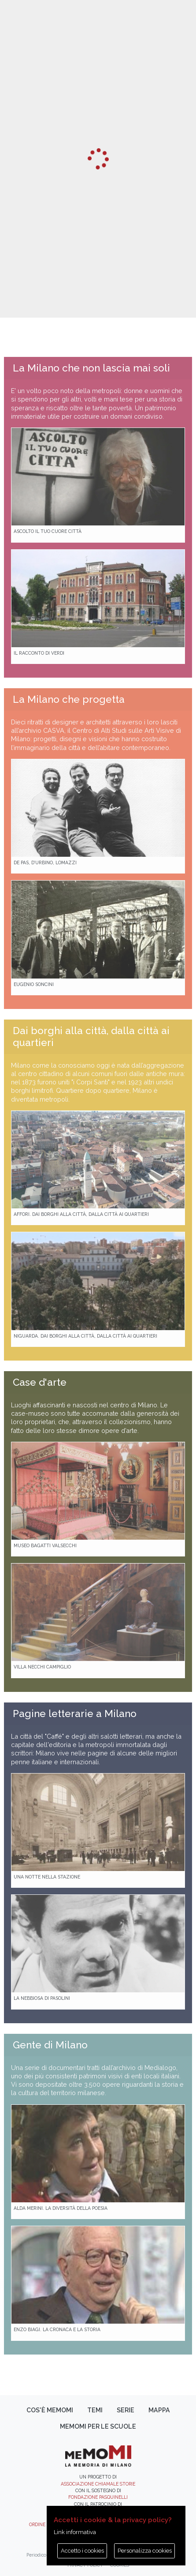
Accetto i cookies (82, 2550)
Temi (95, 2410)
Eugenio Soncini (34, 984)
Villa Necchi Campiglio (42, 1666)
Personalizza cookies (145, 2550)
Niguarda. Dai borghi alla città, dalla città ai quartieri (85, 1336)
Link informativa (75, 2532)
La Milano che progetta (69, 699)
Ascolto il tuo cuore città (47, 531)
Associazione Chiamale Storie (98, 2483)
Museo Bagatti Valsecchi (45, 1545)
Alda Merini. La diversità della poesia (60, 2208)
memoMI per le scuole (98, 2426)
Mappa (159, 2410)
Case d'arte (40, 1382)
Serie (125, 2410)
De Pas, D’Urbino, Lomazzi (45, 862)
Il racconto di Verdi (39, 653)
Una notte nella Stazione (47, 1876)
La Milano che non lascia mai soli (91, 368)
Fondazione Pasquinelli (98, 2497)
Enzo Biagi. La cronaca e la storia (57, 2329)
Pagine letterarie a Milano (75, 1713)
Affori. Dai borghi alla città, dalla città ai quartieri (81, 1214)
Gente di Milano (50, 2045)
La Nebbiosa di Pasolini (42, 1998)
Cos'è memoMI (49, 2410)
